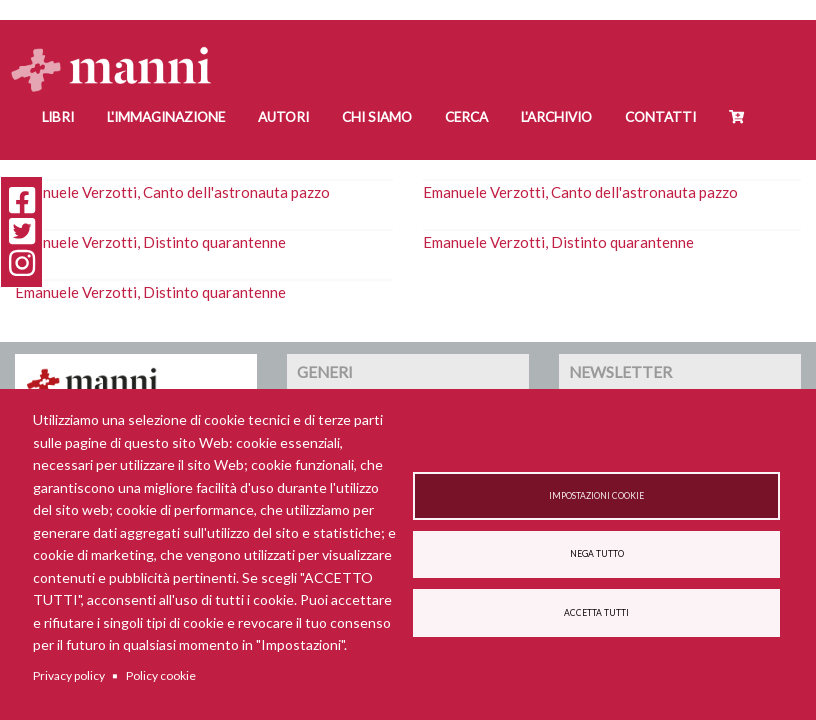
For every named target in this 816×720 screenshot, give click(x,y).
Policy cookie (161, 675)
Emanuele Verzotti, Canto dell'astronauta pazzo (172, 192)
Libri (58, 117)
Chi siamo (377, 117)
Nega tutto (597, 554)
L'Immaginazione (166, 117)
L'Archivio (556, 117)
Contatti (660, 117)
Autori (283, 117)
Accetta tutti (596, 613)
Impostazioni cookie (596, 496)
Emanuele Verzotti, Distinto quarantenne (150, 242)
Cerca (466, 117)
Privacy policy (69, 675)
